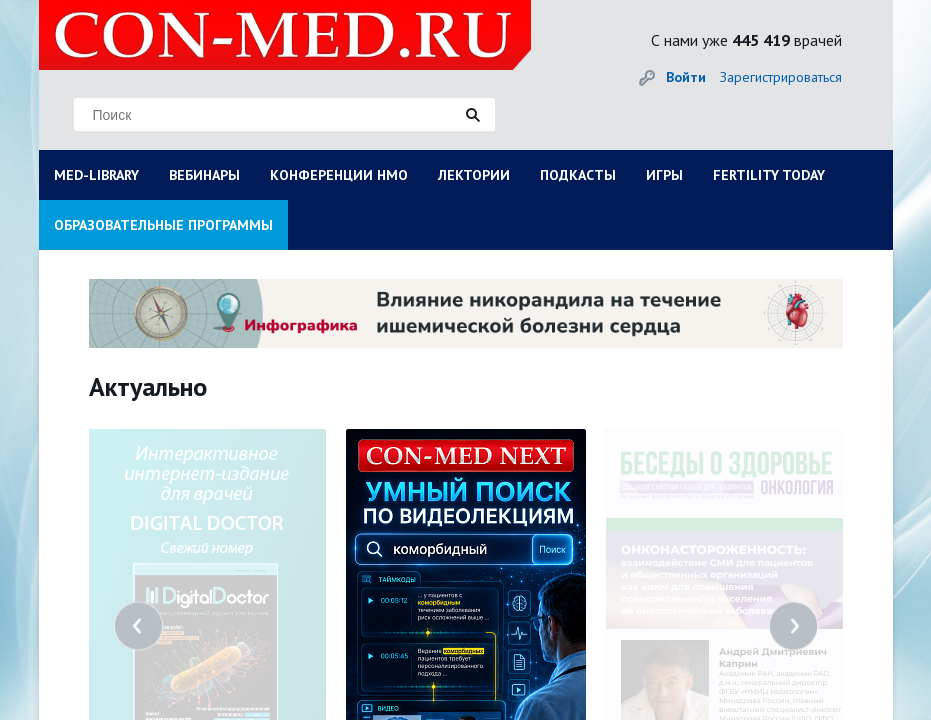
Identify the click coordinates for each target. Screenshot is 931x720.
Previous (138, 626)
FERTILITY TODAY (769, 175)
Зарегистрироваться (781, 77)
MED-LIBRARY (96, 175)
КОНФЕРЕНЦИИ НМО (339, 175)
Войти (686, 77)
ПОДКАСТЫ (578, 175)
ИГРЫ (664, 175)
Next (793, 626)
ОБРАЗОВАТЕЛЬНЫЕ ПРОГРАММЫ (163, 225)
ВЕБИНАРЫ (204, 175)
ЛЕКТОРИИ (474, 175)
